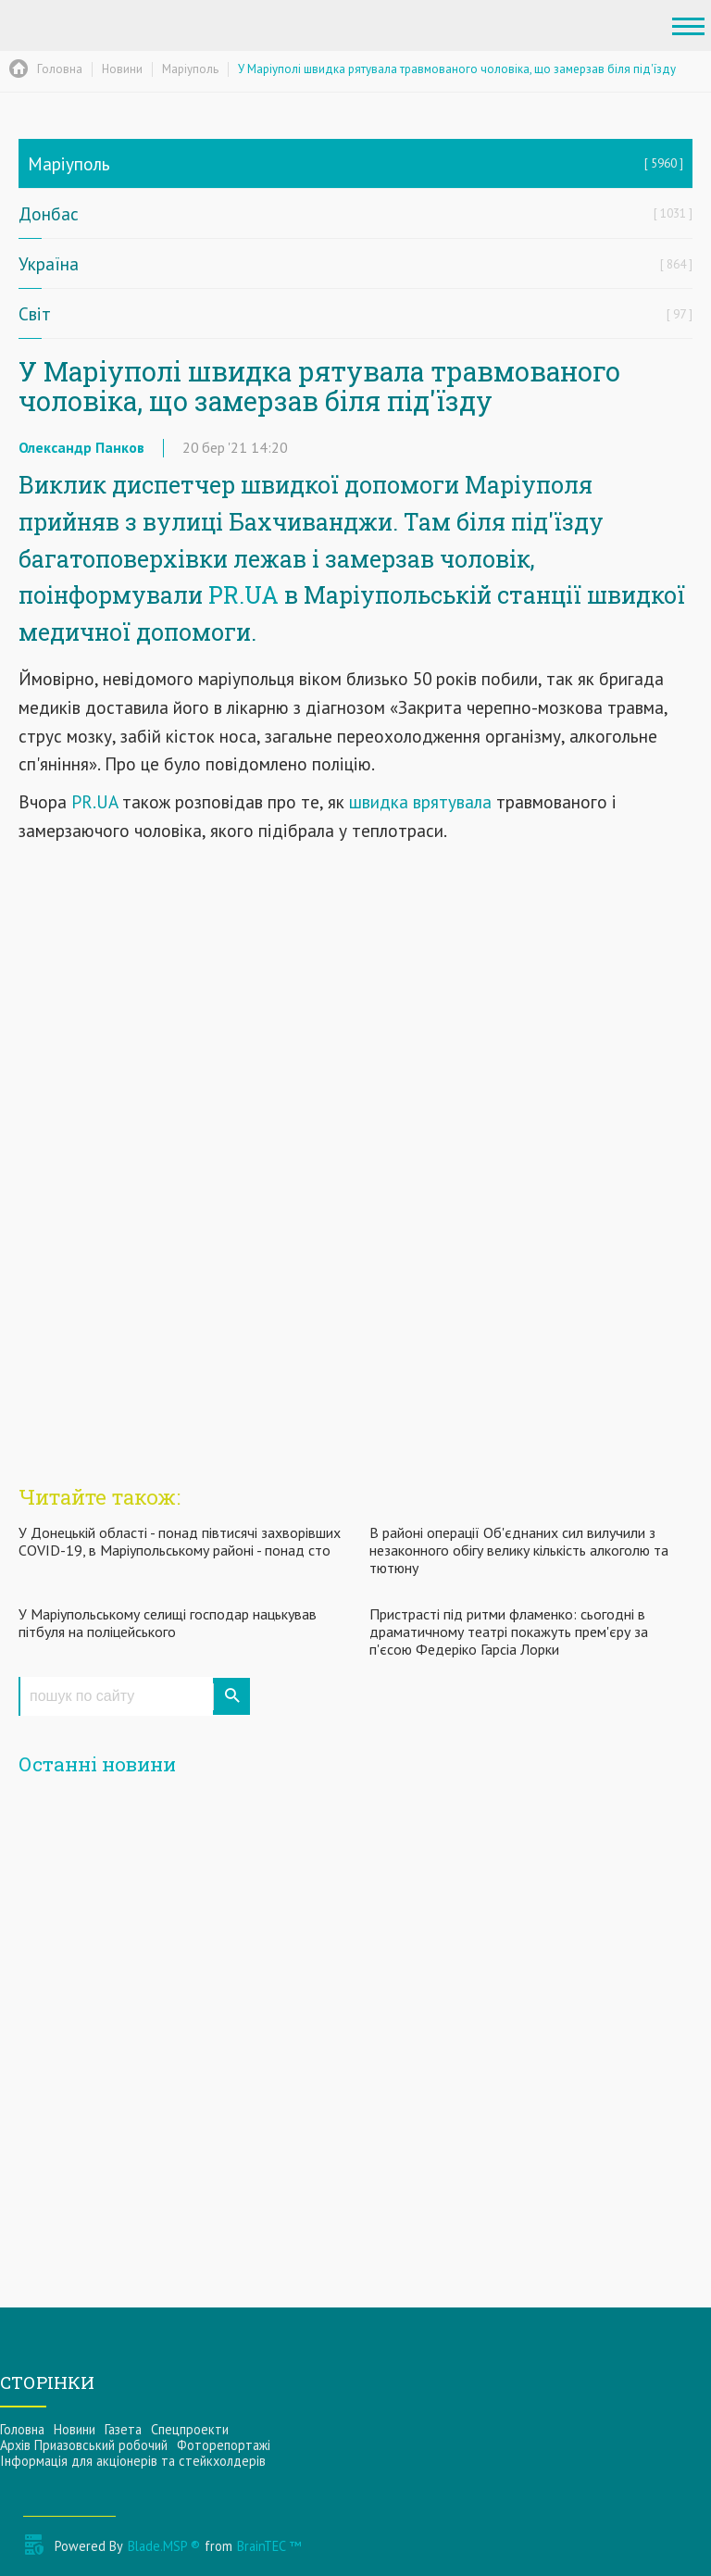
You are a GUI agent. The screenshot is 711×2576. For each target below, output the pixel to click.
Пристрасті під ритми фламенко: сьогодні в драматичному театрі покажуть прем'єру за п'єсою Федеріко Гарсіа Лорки (508, 1631)
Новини (74, 2429)
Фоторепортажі (223, 2445)
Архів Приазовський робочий (84, 2445)
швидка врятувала (422, 801)
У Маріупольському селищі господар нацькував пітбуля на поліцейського (168, 1623)
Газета (123, 2429)
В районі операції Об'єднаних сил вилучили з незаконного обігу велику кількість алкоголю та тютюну (518, 1550)
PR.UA (243, 595)
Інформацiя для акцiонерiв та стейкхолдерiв (133, 2461)
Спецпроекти (190, 2429)
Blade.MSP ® (164, 2546)
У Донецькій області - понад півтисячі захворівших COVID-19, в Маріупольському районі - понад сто (180, 1541)
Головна (22, 2429)
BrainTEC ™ (269, 2546)
